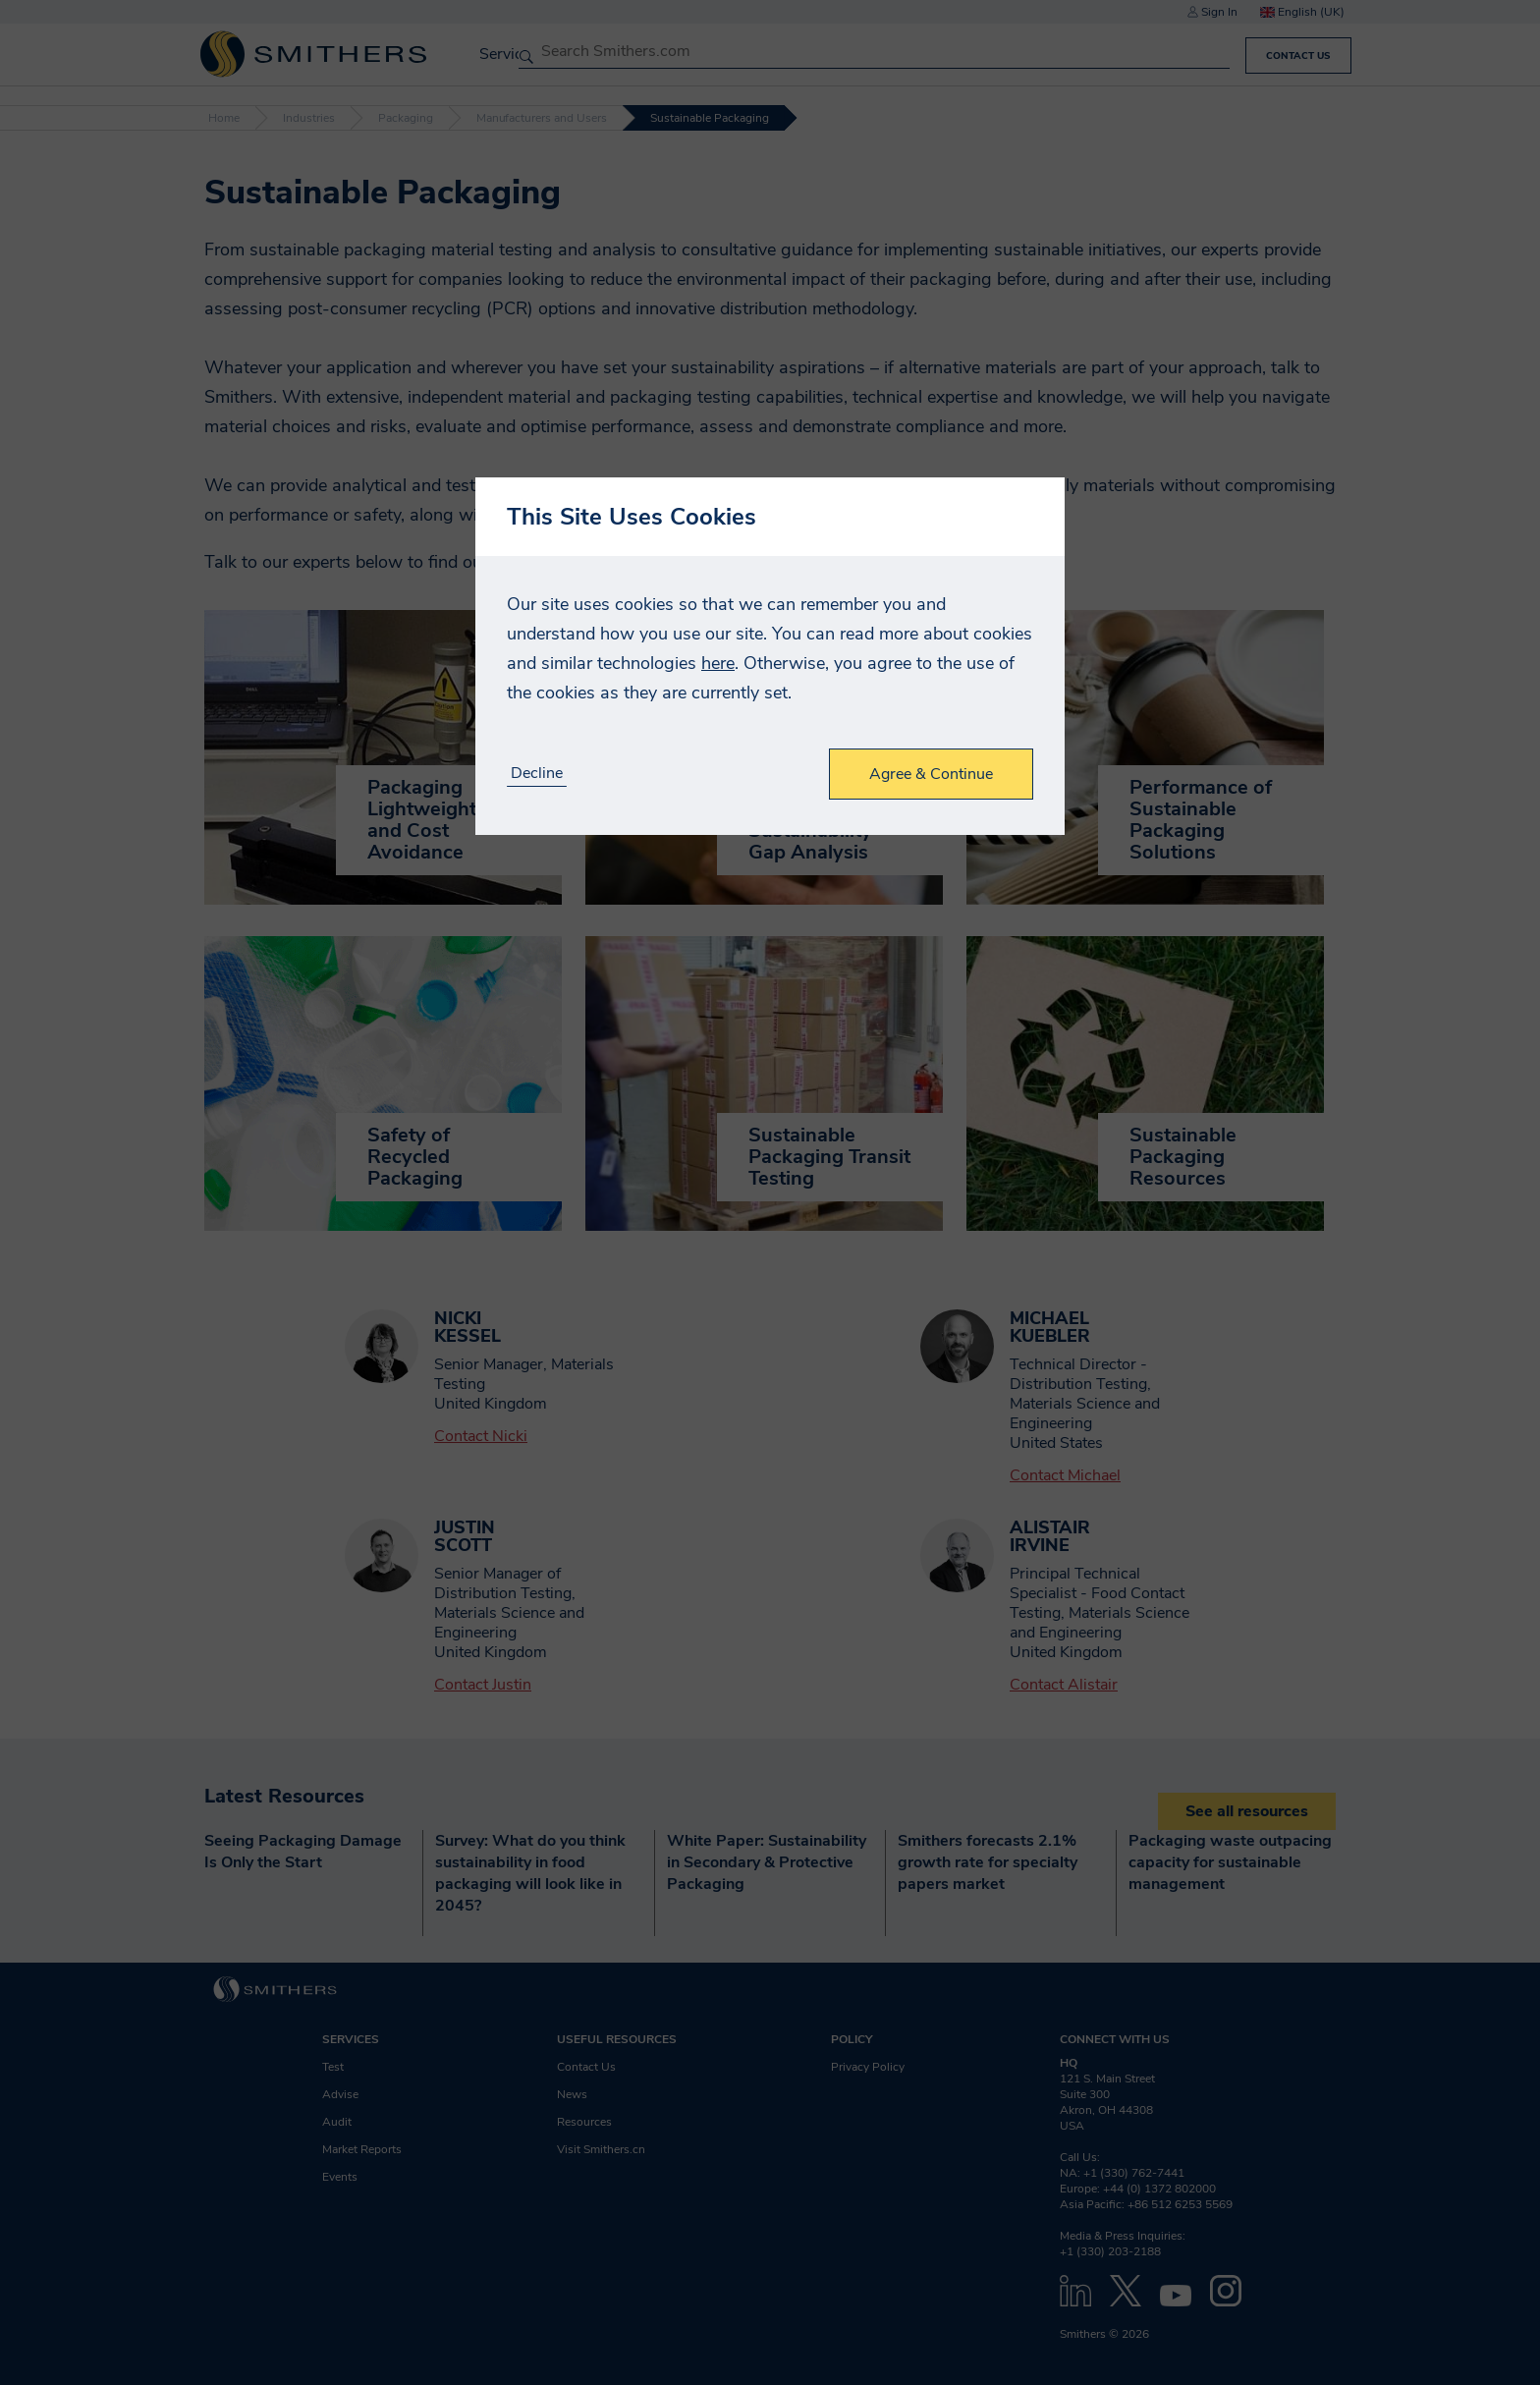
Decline (537, 773)
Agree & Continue (931, 774)
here (718, 663)
